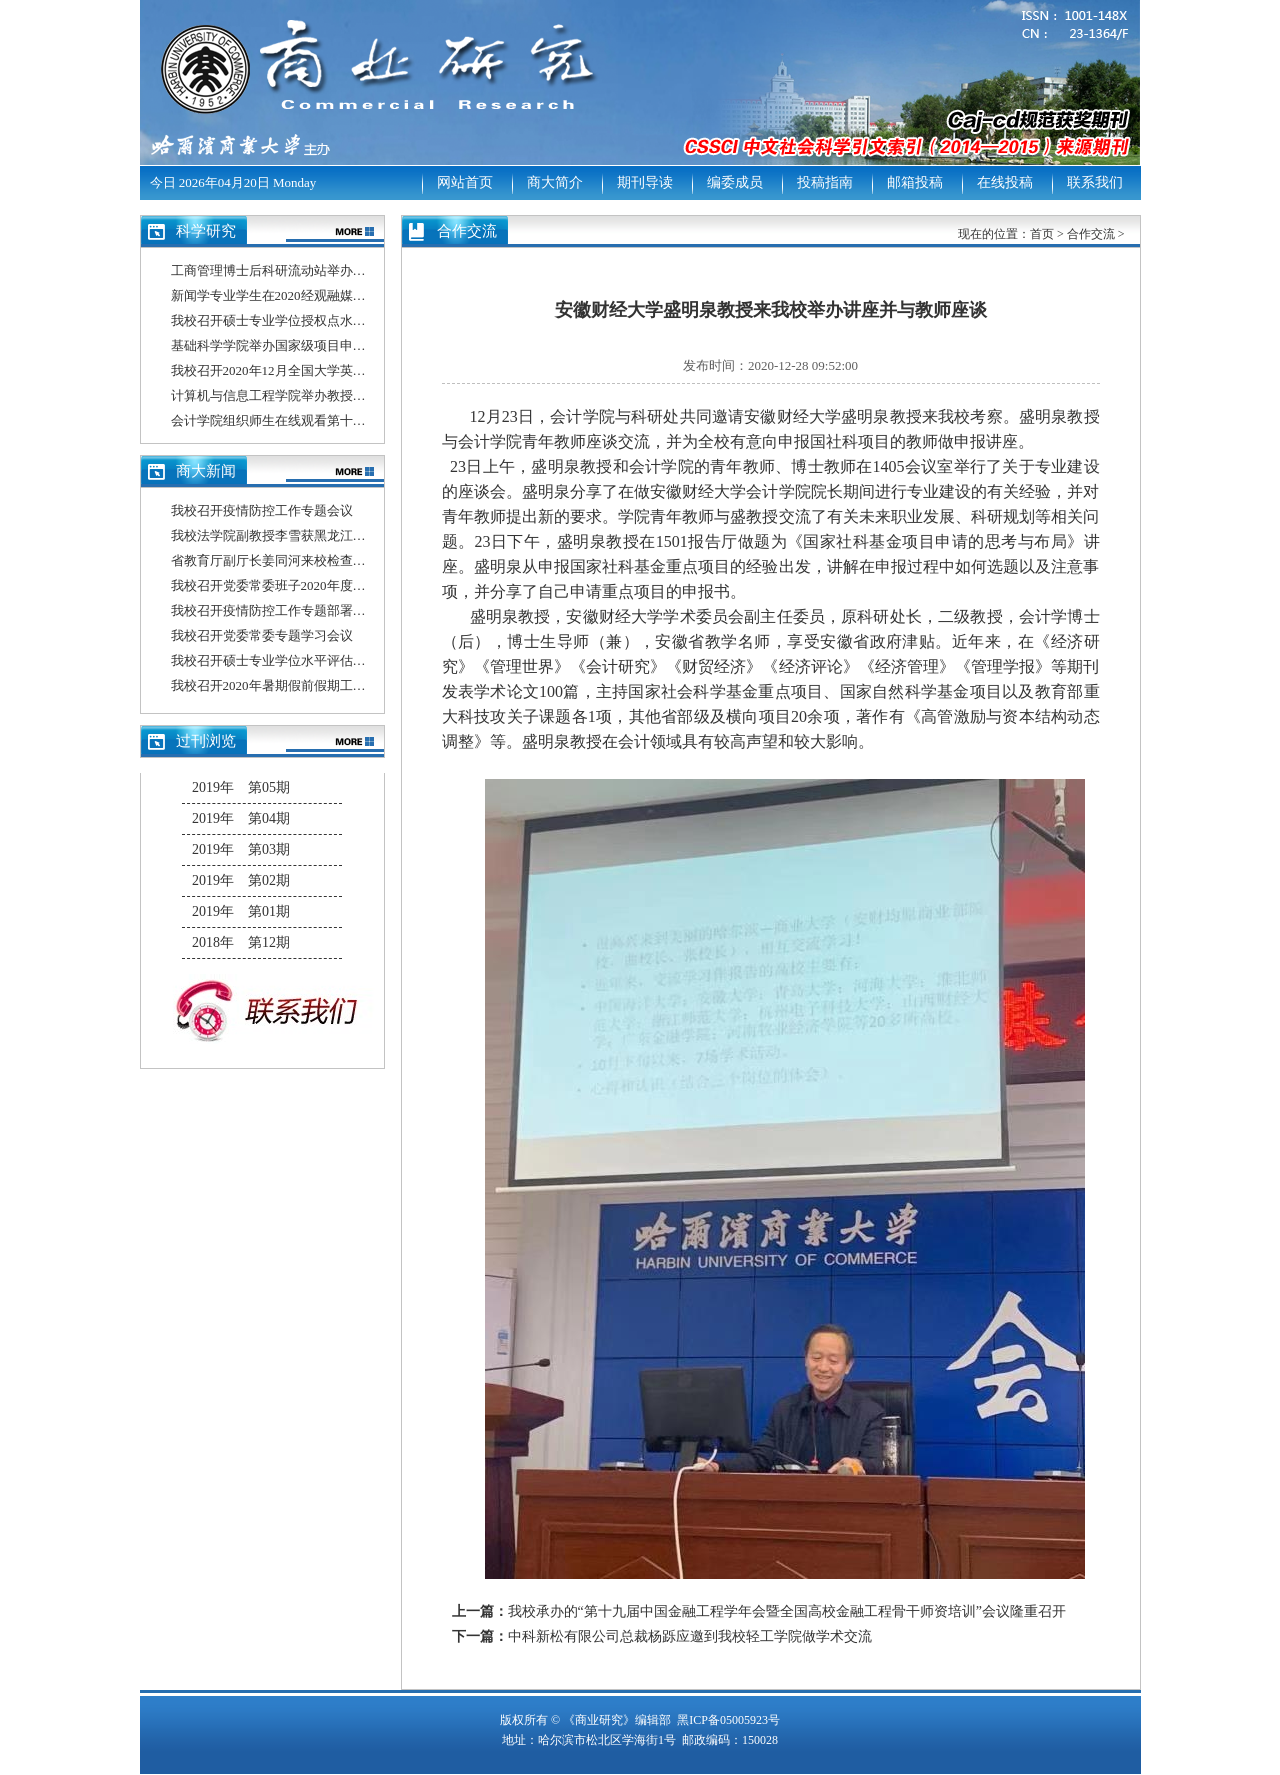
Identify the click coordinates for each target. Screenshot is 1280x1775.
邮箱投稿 (915, 182)
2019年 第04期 (241, 818)
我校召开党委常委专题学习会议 (262, 635)
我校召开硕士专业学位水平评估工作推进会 (294, 660)
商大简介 (555, 182)
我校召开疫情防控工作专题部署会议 (275, 610)
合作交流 (1091, 234)
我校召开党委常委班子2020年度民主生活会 (294, 585)
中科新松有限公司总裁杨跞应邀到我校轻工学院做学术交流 (690, 1636)
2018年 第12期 (241, 942)
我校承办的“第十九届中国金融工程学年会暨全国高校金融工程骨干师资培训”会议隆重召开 (787, 1611)
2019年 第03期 (241, 849)
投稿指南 (825, 182)
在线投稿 (1005, 182)
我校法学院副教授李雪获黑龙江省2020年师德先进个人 (327, 535)
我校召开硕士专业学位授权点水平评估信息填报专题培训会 (340, 320)
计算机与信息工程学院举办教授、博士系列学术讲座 (320, 395)
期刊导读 (645, 182)
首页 (1042, 234)
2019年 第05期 (241, 787)
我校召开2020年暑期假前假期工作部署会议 (294, 685)
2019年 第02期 (241, 880)
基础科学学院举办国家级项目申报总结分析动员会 (314, 345)
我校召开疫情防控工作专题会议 (262, 510)
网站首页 (465, 182)
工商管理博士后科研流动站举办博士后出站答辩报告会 (327, 270)
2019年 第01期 (241, 911)
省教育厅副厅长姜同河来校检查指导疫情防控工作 (314, 560)
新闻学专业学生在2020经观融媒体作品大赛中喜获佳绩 (327, 295)
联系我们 (1095, 182)
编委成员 (735, 182)
